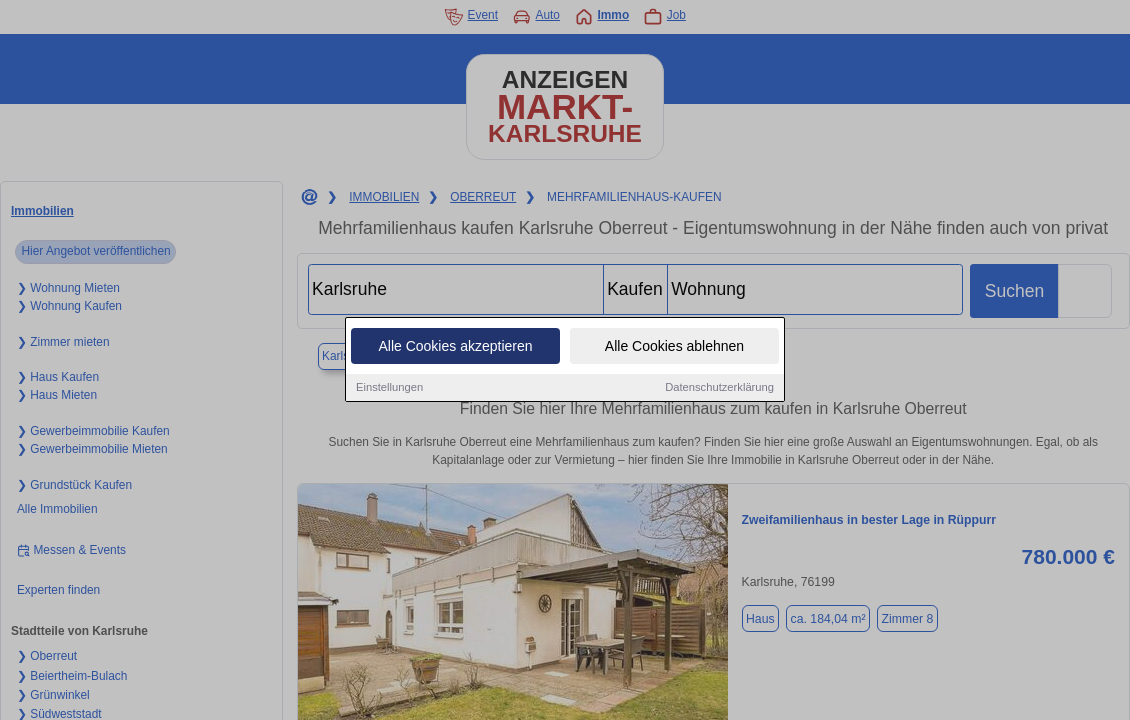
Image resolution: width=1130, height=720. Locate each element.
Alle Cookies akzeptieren (455, 348)
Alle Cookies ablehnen (674, 348)
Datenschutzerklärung (719, 389)
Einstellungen (389, 389)
